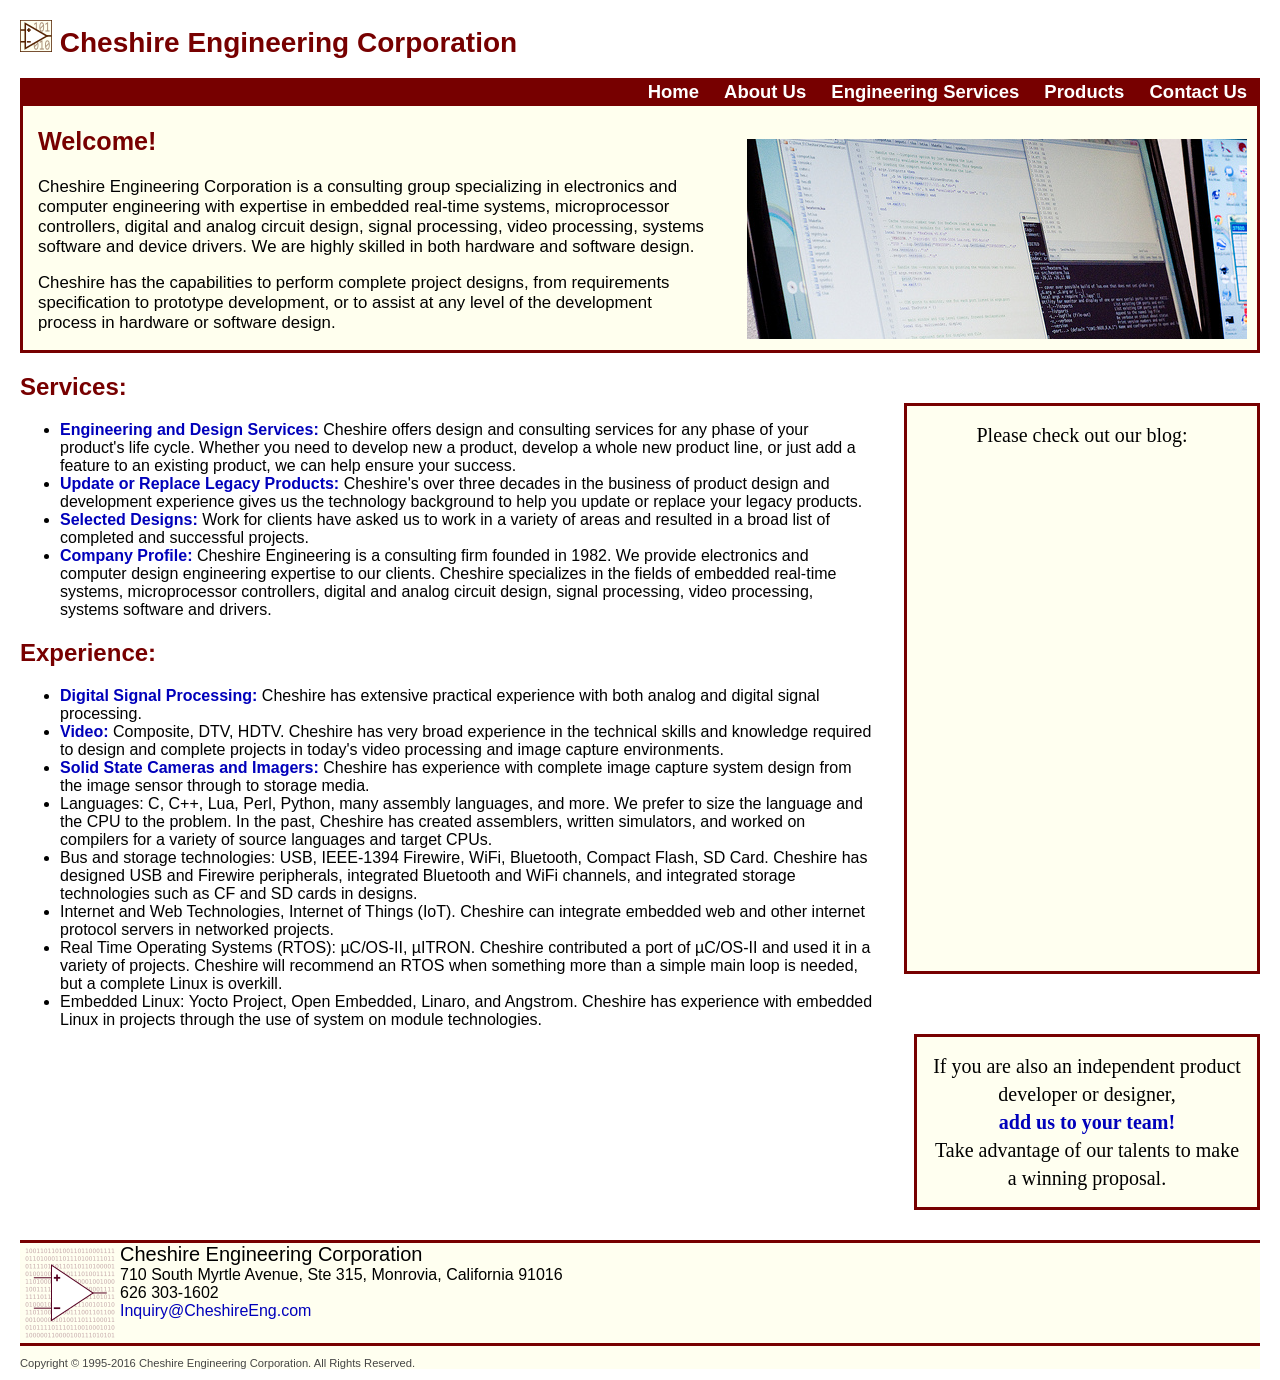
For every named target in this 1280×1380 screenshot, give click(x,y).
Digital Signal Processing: (158, 695)
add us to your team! (1087, 1122)
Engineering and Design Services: (189, 429)
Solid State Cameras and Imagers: (189, 767)
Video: (84, 731)
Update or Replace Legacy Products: (199, 483)
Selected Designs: (129, 519)
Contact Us (1198, 91)
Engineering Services (925, 91)
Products (1084, 91)
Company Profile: (126, 555)
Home (673, 91)
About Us (765, 91)
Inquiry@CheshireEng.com (215, 1310)
